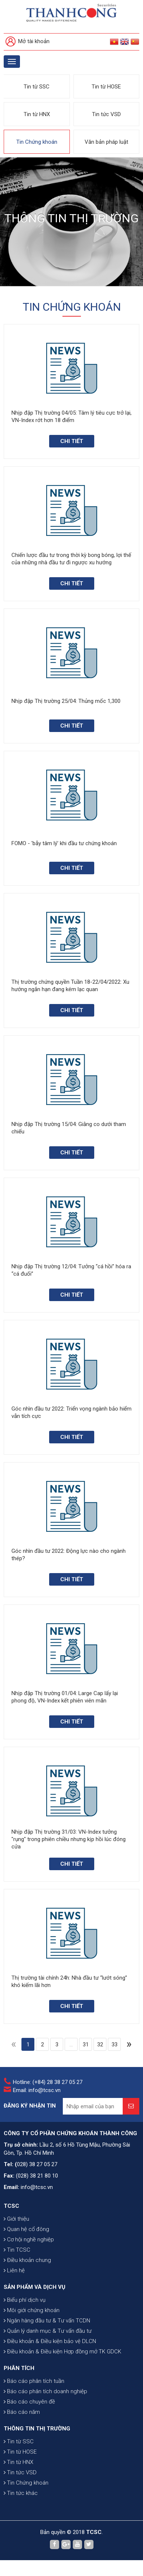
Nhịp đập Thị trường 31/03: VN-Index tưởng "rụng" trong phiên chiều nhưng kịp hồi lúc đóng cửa (68, 1839)
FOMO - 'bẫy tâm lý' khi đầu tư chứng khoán (64, 843)
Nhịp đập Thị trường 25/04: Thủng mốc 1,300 (65, 701)
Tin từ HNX (37, 114)
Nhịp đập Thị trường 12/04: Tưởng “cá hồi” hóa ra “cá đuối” (71, 1270)
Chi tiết (71, 441)
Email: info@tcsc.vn (37, 2090)
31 (86, 2044)
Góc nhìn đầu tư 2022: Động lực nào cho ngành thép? (68, 1555)
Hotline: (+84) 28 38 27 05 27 (47, 2082)
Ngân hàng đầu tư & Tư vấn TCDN (47, 2320)
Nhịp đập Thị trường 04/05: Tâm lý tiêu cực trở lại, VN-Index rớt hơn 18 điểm (71, 416)
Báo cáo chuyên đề (29, 2401)
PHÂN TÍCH (19, 2368)
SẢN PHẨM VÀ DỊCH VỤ (34, 2287)
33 (115, 2044)
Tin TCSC (17, 2249)
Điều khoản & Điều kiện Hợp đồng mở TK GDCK (62, 2351)
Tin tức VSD (106, 114)
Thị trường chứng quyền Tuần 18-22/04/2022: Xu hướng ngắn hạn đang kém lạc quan (70, 986)
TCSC (11, 2206)
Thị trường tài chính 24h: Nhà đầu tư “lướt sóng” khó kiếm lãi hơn (69, 1981)
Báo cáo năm (22, 2412)
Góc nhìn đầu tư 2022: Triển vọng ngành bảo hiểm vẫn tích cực (71, 1412)
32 (100, 2044)
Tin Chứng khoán (36, 142)
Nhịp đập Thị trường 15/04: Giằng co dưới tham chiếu (68, 1128)
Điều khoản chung (27, 2260)
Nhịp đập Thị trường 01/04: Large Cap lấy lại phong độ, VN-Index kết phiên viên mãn (64, 1697)
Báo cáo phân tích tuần (34, 2381)
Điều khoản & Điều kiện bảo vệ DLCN (50, 2341)
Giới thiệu (16, 2219)
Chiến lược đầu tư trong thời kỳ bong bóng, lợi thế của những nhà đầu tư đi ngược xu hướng (71, 559)
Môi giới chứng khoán (31, 2310)
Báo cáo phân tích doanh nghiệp (45, 2391)
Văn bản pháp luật (106, 142)
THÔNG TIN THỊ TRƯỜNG (37, 2428)
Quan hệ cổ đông (26, 2229)
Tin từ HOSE (106, 86)
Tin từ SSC (37, 86)
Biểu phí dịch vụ (24, 2300)
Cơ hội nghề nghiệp (29, 2239)
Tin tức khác (21, 2493)
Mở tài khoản (28, 41)
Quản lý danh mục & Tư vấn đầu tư (48, 2331)
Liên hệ (14, 2270)
